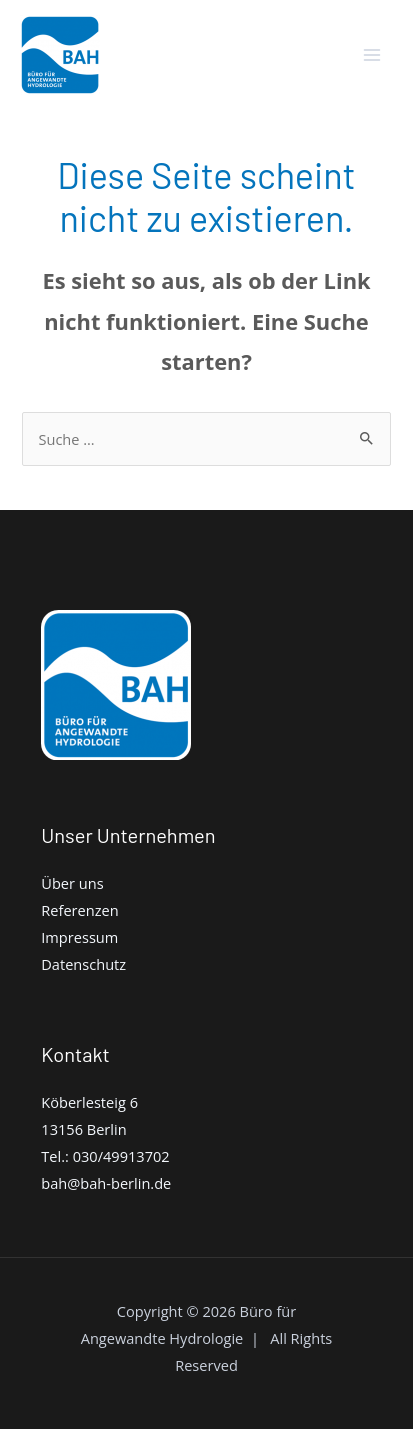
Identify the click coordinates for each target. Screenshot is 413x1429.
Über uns (72, 883)
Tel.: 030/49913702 (105, 1156)
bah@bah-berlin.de (106, 1183)
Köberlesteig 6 (89, 1102)
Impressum (79, 937)
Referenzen (79, 910)
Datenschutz (83, 964)
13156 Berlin (83, 1129)
